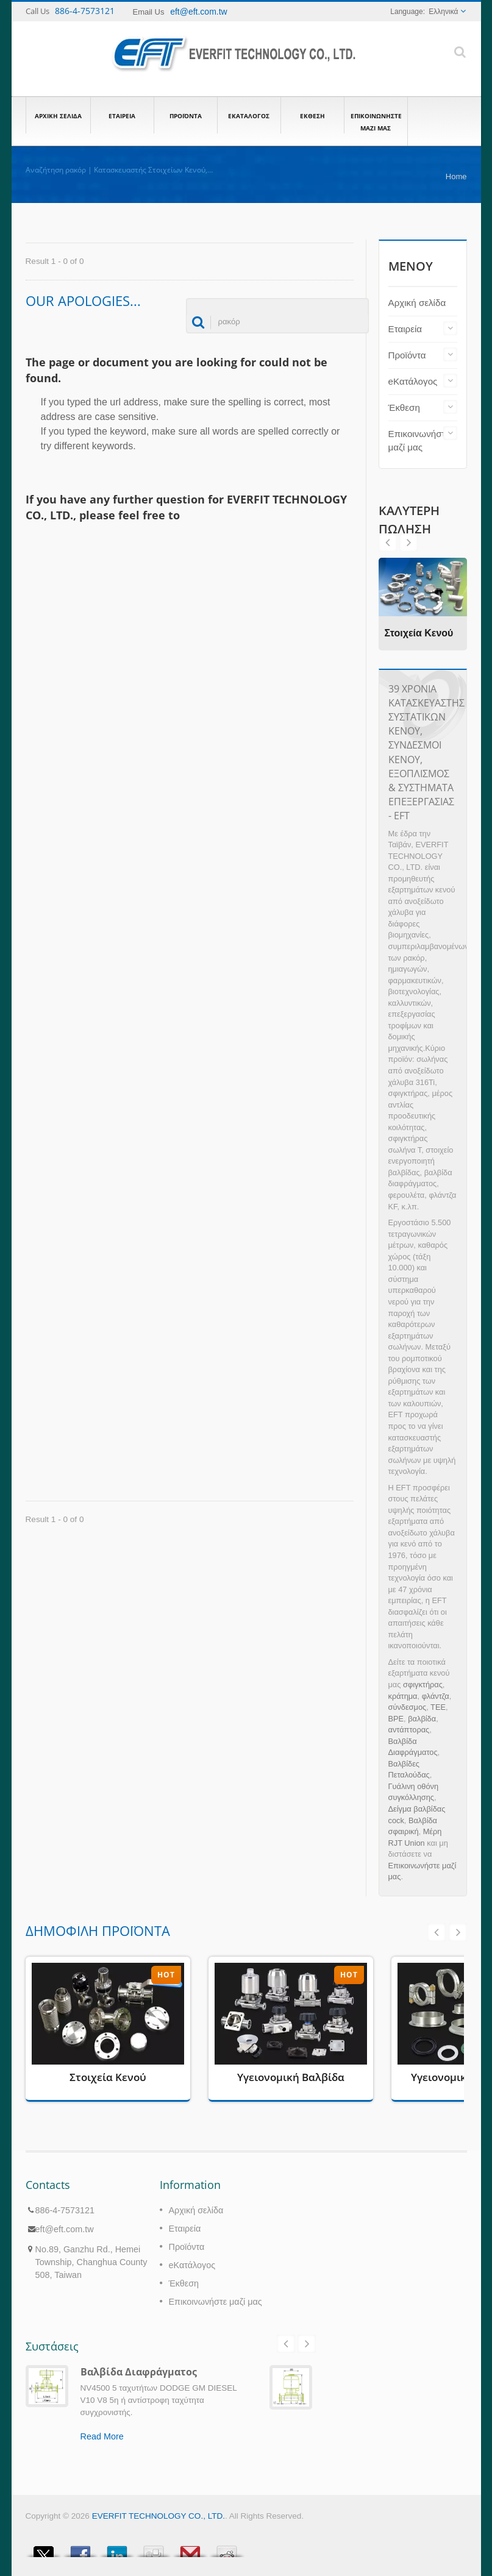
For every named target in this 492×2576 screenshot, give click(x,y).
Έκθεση (312, 115)
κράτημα (403, 1696)
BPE (396, 1718)
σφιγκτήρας (423, 1684)
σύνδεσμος (407, 1707)
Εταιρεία (122, 115)
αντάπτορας (409, 1729)
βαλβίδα (422, 1718)
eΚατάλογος (249, 115)
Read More (102, 2436)
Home (456, 176)
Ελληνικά (443, 11)
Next (388, 542)
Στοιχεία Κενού (419, 633)
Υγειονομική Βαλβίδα (290, 2077)
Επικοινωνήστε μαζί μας (375, 121)
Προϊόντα (185, 115)
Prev (408, 542)
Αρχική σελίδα (58, 115)
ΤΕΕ (438, 1707)
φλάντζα (435, 1696)
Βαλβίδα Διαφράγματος (138, 2372)
